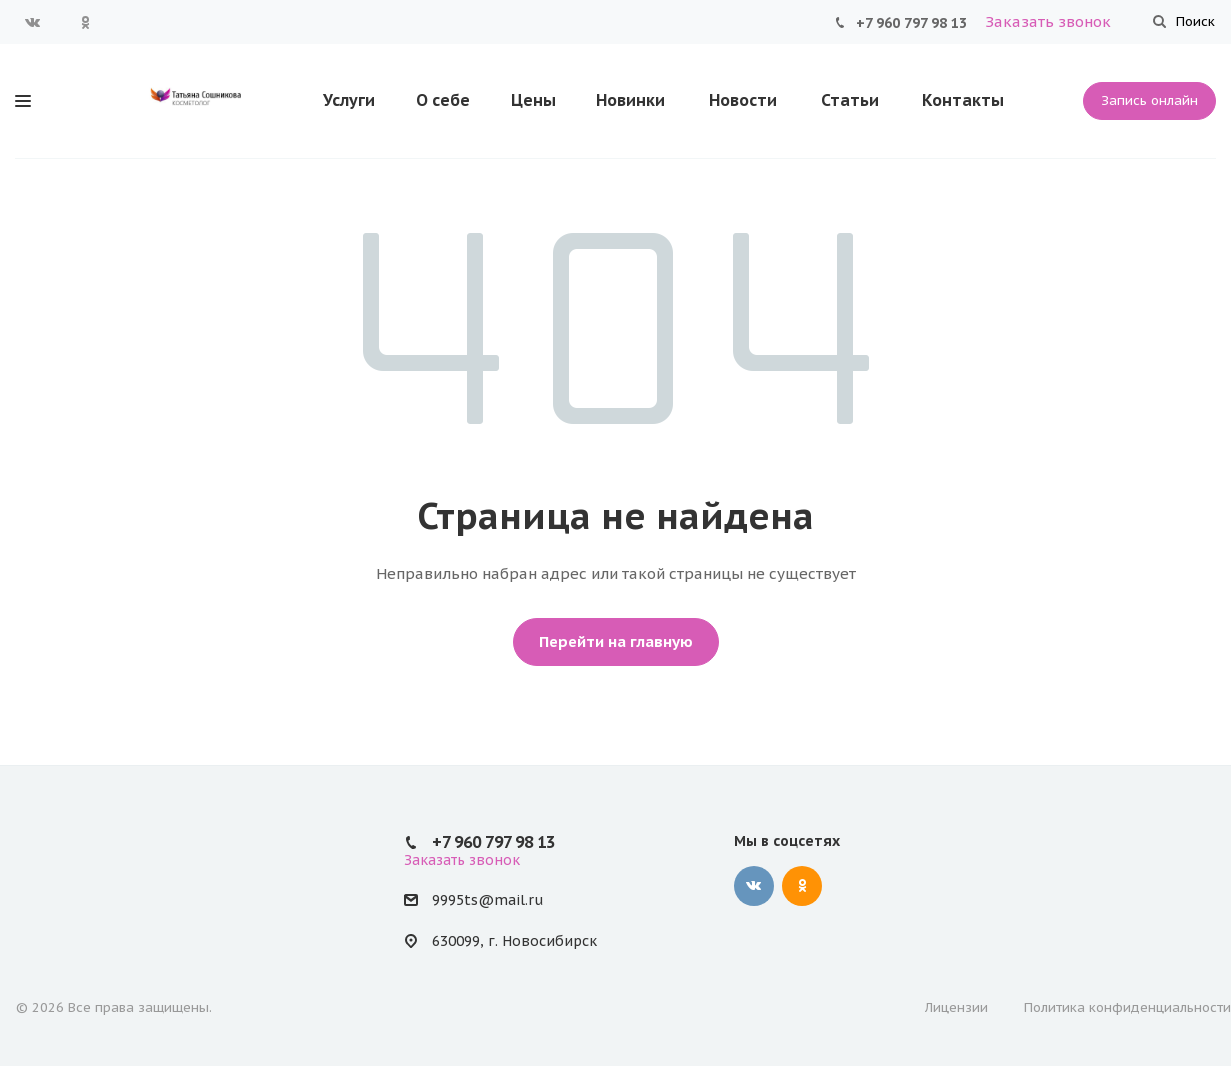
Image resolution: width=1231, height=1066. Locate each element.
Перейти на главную (616, 641)
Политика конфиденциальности (1127, 1007)
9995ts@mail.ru (487, 900)
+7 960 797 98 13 (911, 23)
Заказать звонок (1048, 21)
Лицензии (956, 1007)
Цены (533, 100)
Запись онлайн (1149, 100)
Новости (743, 100)
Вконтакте (33, 22)
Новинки (630, 100)
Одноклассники (85, 22)
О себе (443, 100)
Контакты (963, 100)
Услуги (349, 100)
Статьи (850, 100)
